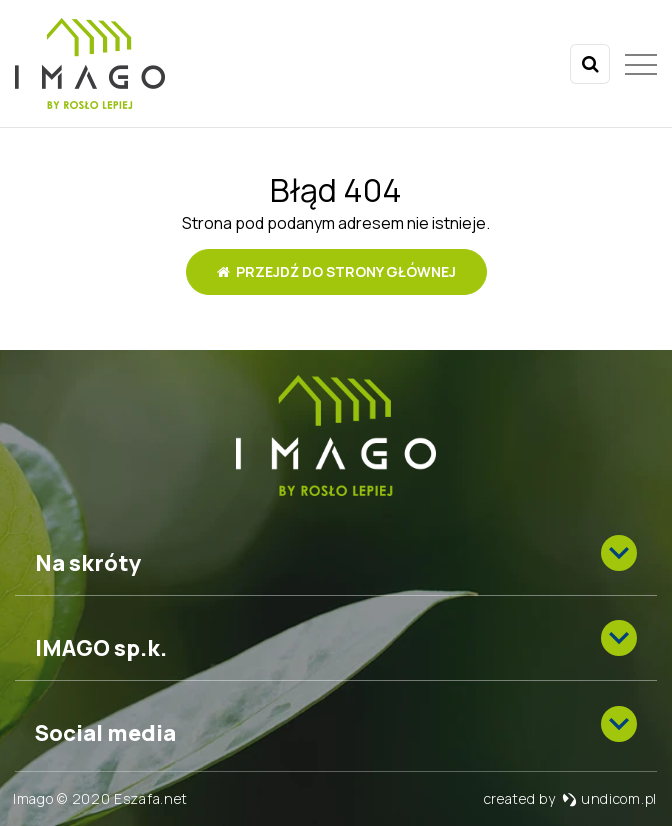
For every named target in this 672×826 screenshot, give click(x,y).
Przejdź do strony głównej (336, 271)
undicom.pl (609, 798)
